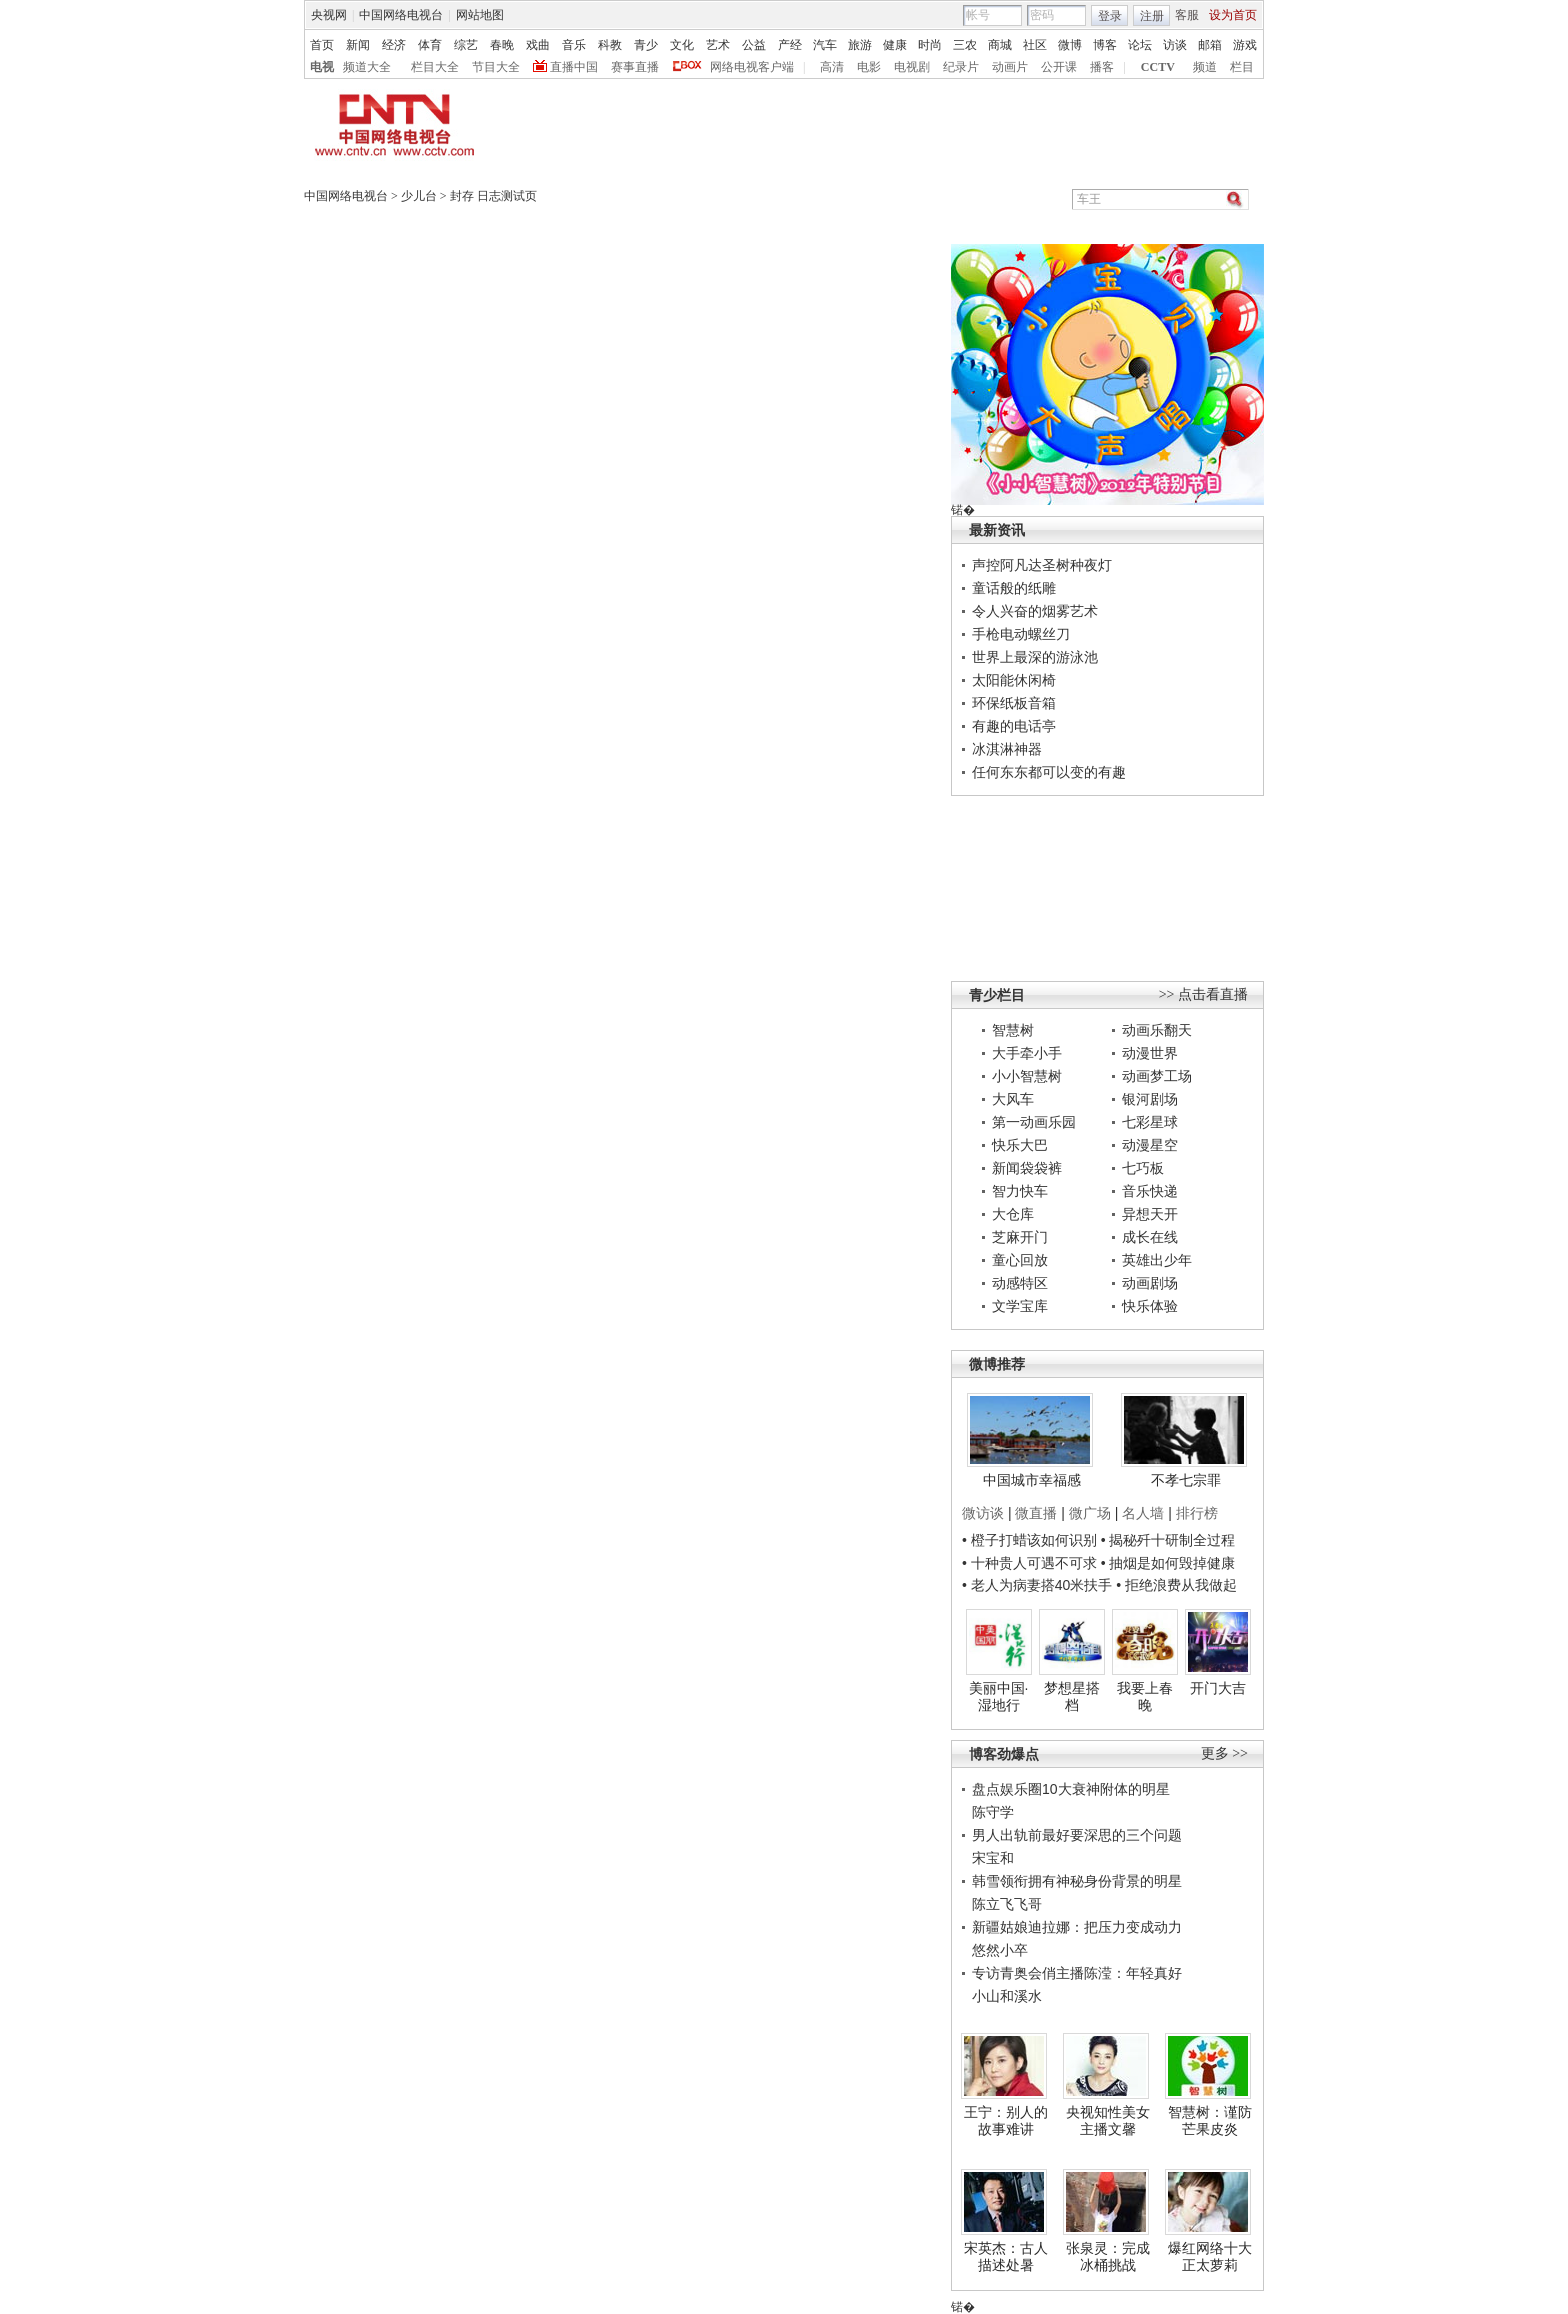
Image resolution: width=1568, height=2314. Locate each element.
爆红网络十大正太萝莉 (1210, 2257)
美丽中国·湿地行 (999, 1697)
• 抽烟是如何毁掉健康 (1168, 1563)
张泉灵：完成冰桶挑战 (1108, 2257)
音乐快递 (1150, 1191)
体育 (430, 45)
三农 (965, 45)
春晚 (502, 45)
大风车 (1013, 1099)
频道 (1205, 67)
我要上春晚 (1145, 1697)
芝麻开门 (1020, 1237)
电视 (322, 67)
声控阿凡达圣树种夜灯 (1042, 565)
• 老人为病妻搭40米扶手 (1037, 1585)
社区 (1035, 45)
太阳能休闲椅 (1014, 680)
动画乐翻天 (1157, 1030)
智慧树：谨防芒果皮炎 (1210, 2121)
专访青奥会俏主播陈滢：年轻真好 (1077, 1973)
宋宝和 (993, 1858)
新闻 (358, 45)
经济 (394, 45)
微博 (1070, 45)
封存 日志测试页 (493, 196)
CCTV (1158, 67)
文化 (682, 45)
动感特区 (1020, 1283)
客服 (1187, 15)
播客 (1102, 67)
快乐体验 (1150, 1306)
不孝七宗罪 (1186, 1480)
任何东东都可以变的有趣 (1049, 772)
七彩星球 (1150, 1122)
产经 (790, 45)
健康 (895, 45)
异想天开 (1150, 1214)
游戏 (1245, 45)
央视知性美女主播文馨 (1108, 2121)
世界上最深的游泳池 (1035, 657)
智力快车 (1020, 1191)
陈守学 (993, 1812)
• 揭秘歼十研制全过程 (1168, 1540)
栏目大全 (435, 67)
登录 (1110, 16)
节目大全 (496, 67)
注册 (1152, 16)
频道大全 (367, 67)
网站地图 (480, 15)
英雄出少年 (1157, 1260)
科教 (610, 45)
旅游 (860, 45)
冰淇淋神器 (1007, 749)
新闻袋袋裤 (1027, 1168)
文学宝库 (1020, 1306)
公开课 (1059, 67)
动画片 (1010, 67)
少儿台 (419, 196)
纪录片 (961, 67)
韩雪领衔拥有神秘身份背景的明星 (1077, 1881)
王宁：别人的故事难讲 (1006, 2121)
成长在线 (1150, 1237)
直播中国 (574, 67)
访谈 (1175, 45)
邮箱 (1210, 45)
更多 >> (1224, 1753)
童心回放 (1020, 1260)
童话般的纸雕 (1014, 588)
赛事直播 (635, 67)
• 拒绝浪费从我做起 (1176, 1585)
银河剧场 (1150, 1099)
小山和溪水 (1007, 1996)
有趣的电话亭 (1014, 726)
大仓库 (1013, 1214)
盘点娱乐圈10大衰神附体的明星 (1071, 1789)
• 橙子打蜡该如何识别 (1029, 1540)
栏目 (1242, 67)
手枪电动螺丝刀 (1021, 634)
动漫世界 (1150, 1053)
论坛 (1140, 45)
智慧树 (1013, 1030)
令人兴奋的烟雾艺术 (1035, 611)
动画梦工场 (1157, 1076)
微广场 (1090, 1513)
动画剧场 (1150, 1283)
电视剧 (912, 67)
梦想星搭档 (1072, 1697)
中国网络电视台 (401, 15)
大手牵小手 (1027, 1053)
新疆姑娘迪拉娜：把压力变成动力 (1077, 1927)
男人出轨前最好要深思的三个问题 (1077, 1835)
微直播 (1036, 1513)
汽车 (825, 45)
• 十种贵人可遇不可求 (1031, 1563)
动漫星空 (1150, 1145)
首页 (322, 45)
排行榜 (1197, 1513)
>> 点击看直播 (1203, 994)
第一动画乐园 (1034, 1122)
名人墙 (1143, 1513)
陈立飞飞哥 (1007, 1904)
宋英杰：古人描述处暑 (1006, 2257)
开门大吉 (1218, 1688)
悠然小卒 (1000, 1950)
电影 (869, 67)
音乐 (574, 45)
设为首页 (1233, 15)
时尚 (930, 45)
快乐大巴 (1020, 1145)
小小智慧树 (1027, 1076)
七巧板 (1143, 1168)
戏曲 (538, 45)
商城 (1000, 45)
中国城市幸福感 (1032, 1480)
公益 (754, 45)
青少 (646, 45)
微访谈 (983, 1513)
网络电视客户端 (752, 67)
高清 (832, 67)
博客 (1105, 45)
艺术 (718, 45)
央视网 (329, 15)
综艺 (466, 45)
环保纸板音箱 (1014, 703)
